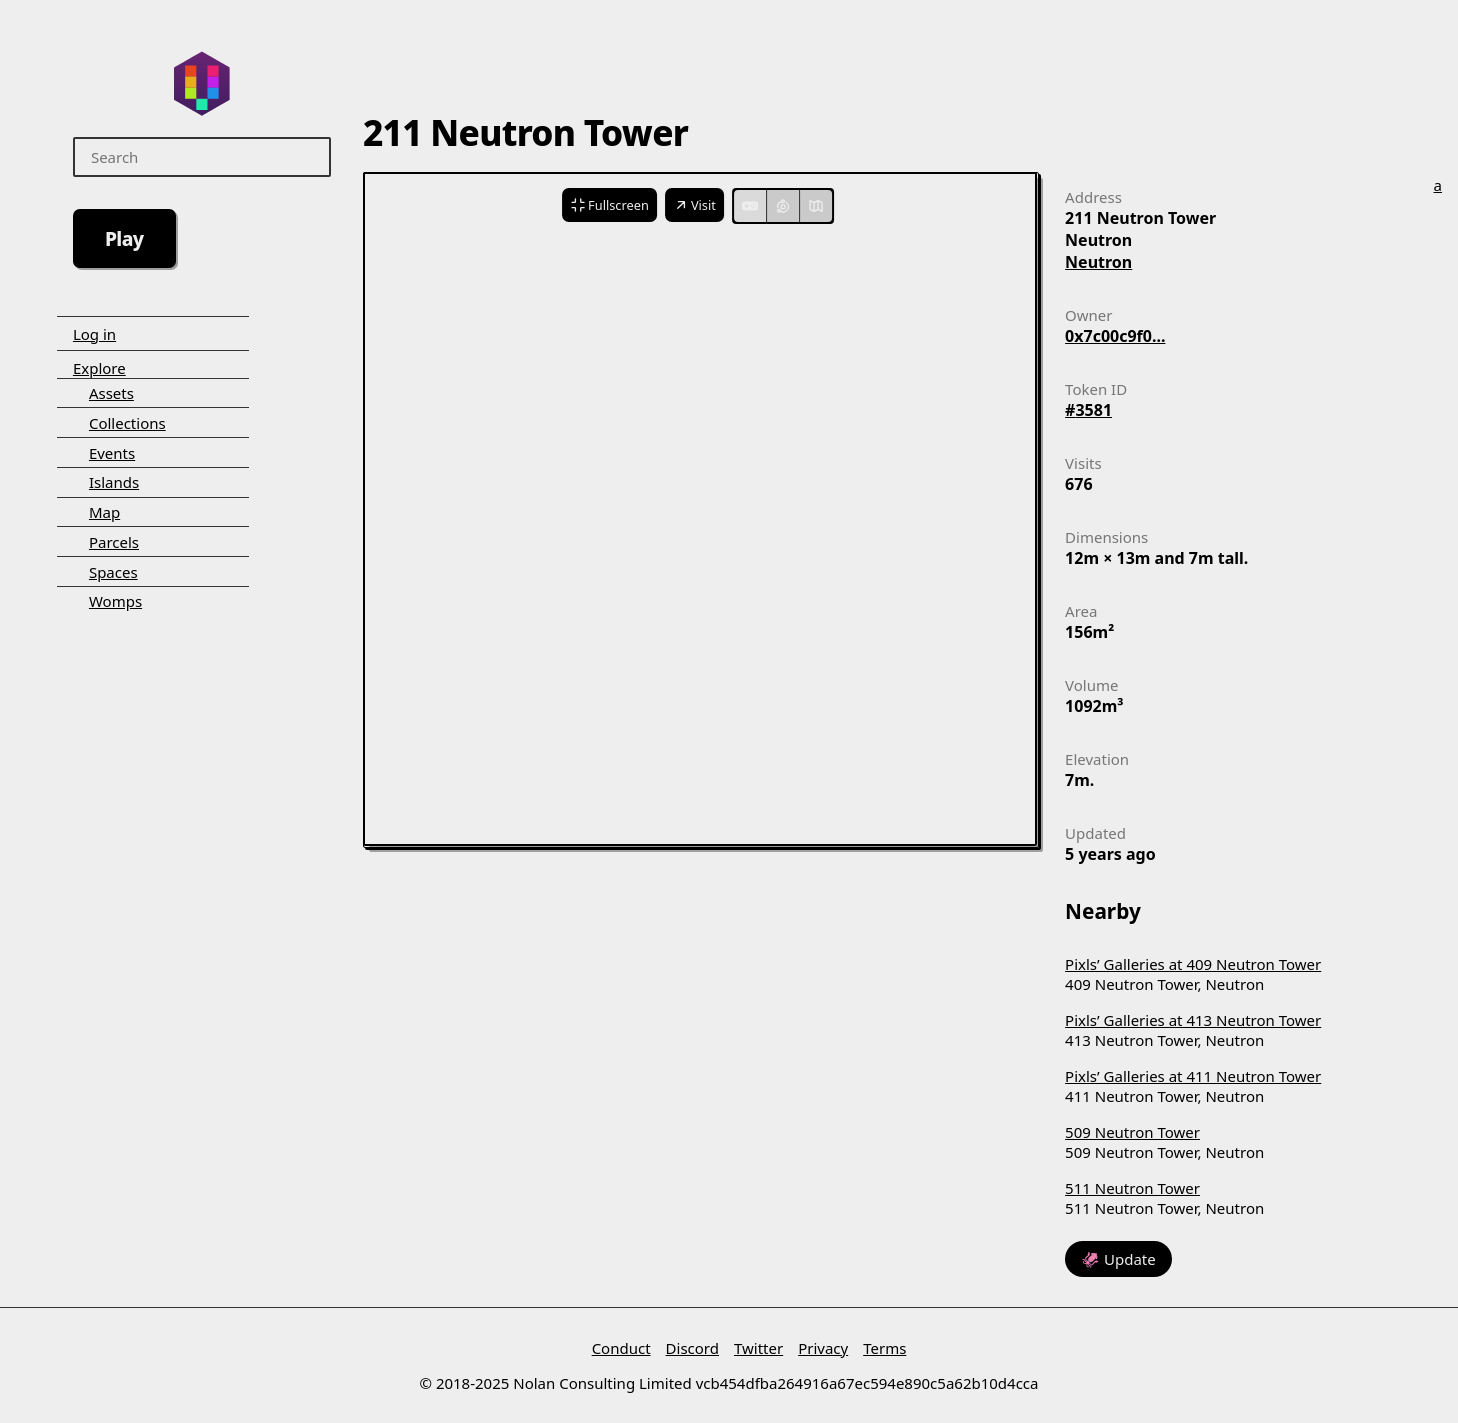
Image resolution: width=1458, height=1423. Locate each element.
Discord (692, 1348)
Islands (114, 482)
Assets (111, 393)
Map (104, 512)
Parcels (114, 542)
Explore (99, 368)
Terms (884, 1348)
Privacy (823, 1348)
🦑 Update (1118, 1259)
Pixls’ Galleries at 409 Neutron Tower (1193, 964)
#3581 (1088, 410)
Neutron (1098, 262)
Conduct (621, 1348)
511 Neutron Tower (1132, 1188)
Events (112, 453)
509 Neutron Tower (1132, 1132)
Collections (127, 423)
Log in (94, 334)
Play (124, 238)
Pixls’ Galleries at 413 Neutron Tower (1193, 1020)
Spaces (113, 572)
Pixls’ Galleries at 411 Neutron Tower (1193, 1076)
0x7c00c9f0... (1115, 336)
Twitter (758, 1348)
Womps (115, 601)
